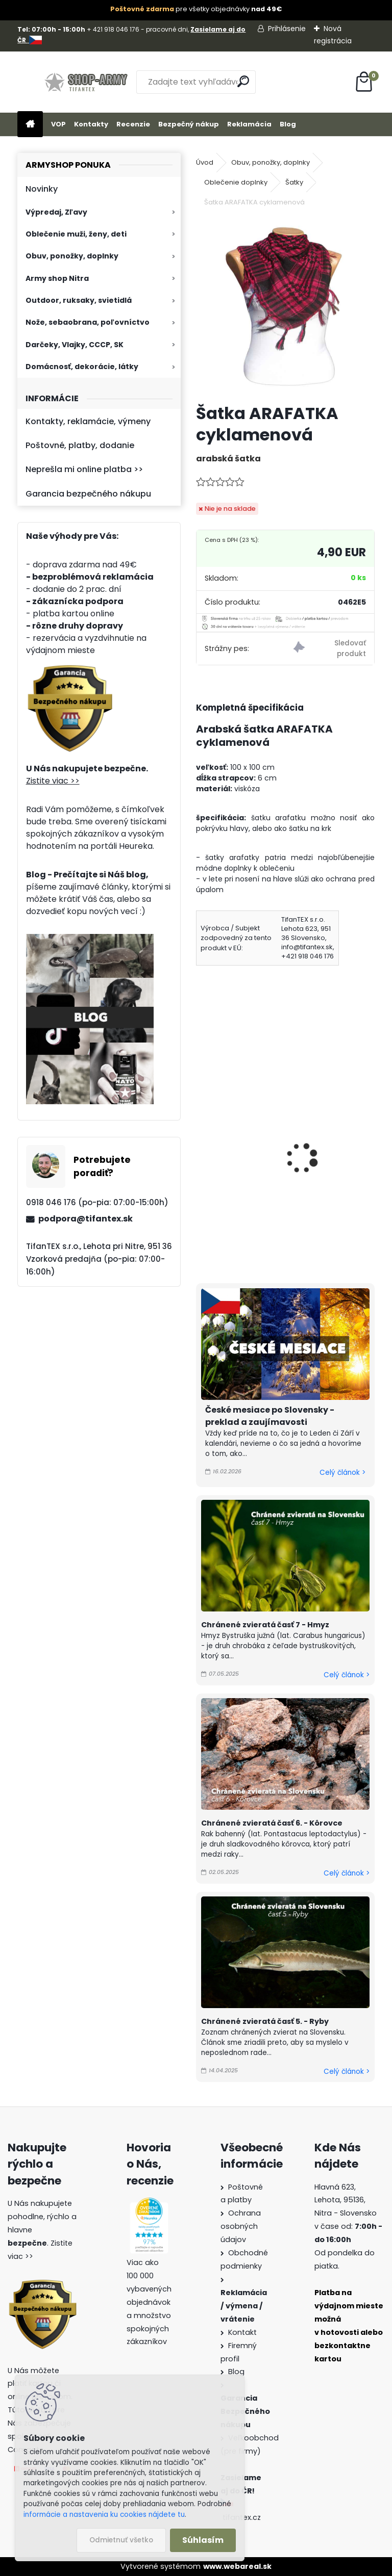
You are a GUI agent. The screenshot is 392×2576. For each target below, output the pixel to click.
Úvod (204, 162)
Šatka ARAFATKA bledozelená (236, 1129)
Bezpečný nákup (188, 124)
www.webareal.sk (237, 2566)
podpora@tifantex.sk (85, 1219)
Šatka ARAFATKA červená (329, 1142)
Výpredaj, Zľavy (56, 212)
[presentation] (200, 1144)
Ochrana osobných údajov (240, 2226)
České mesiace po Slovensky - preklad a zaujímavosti (269, 1416)
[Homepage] (30, 124)
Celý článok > (342, 1472)
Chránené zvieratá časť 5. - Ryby (265, 2021)
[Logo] (87, 82)
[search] (243, 81)
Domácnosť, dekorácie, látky (82, 366)
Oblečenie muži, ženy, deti (76, 234)
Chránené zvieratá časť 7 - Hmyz (265, 1625)
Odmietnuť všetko (121, 2540)
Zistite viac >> (53, 781)
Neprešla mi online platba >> (84, 469)
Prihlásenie (287, 28)
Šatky (294, 182)
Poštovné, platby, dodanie (80, 445)
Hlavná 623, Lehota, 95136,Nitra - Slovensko (345, 2200)
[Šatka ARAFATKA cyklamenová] (285, 307)
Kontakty (91, 124)
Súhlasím (203, 2540)
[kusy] (213, 1228)
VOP (58, 124)
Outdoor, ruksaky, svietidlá (79, 300)
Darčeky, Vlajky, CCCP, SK (75, 345)
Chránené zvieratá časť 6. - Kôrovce (271, 1823)
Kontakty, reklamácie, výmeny (88, 421)
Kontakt (242, 2332)
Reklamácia (249, 124)
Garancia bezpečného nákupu (88, 494)
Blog (288, 124)
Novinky (42, 189)
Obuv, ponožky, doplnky (72, 256)
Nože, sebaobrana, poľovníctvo (88, 322)
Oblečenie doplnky (235, 182)
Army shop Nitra (57, 278)
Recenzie (133, 124)
